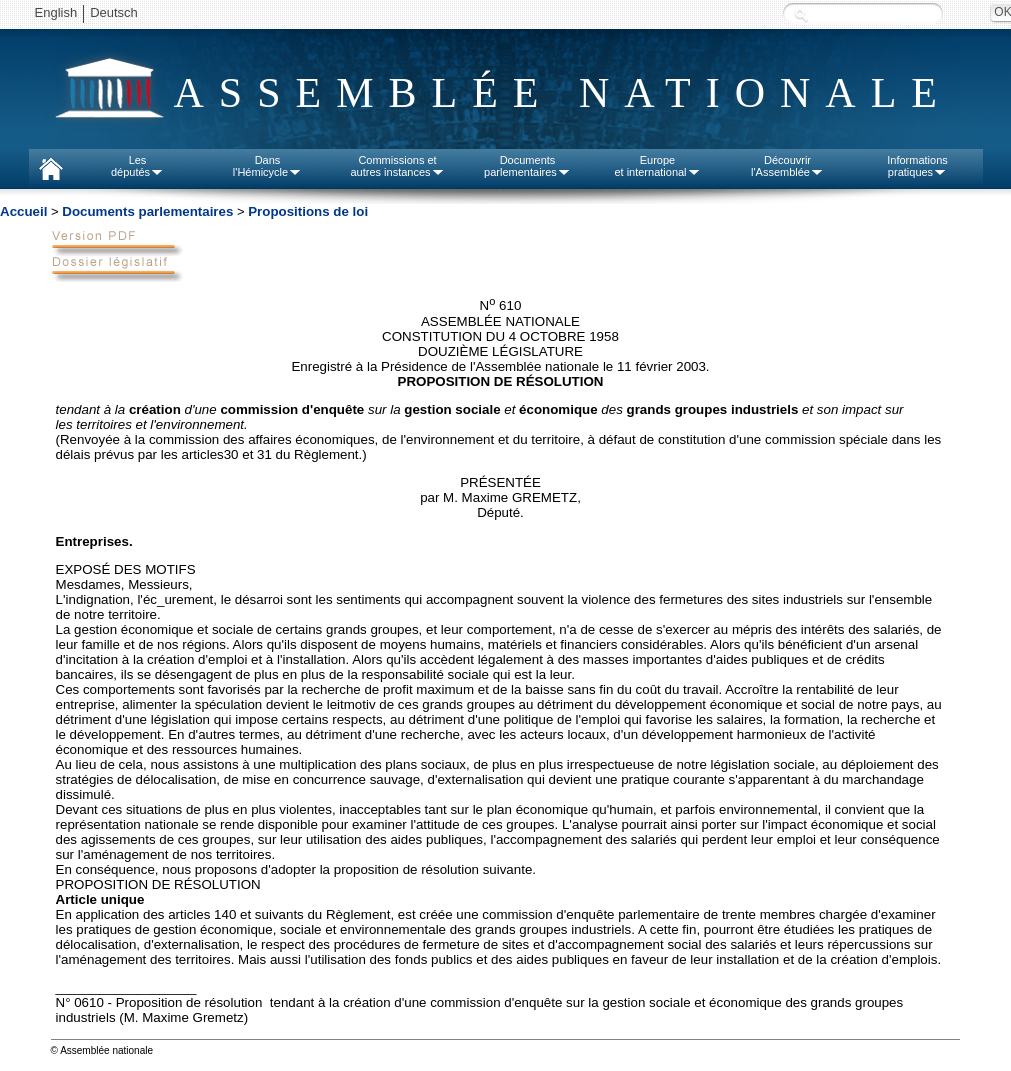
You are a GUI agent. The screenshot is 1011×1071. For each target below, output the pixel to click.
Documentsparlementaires (527, 166)
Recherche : (801, 14)
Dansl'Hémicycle (267, 166)
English (56, 12)
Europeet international (657, 166)
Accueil (23, 211)
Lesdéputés (137, 166)
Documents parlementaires (147, 211)
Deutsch (114, 12)
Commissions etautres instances (397, 166)
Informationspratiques (917, 166)
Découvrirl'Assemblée (787, 166)
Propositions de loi (308, 211)
